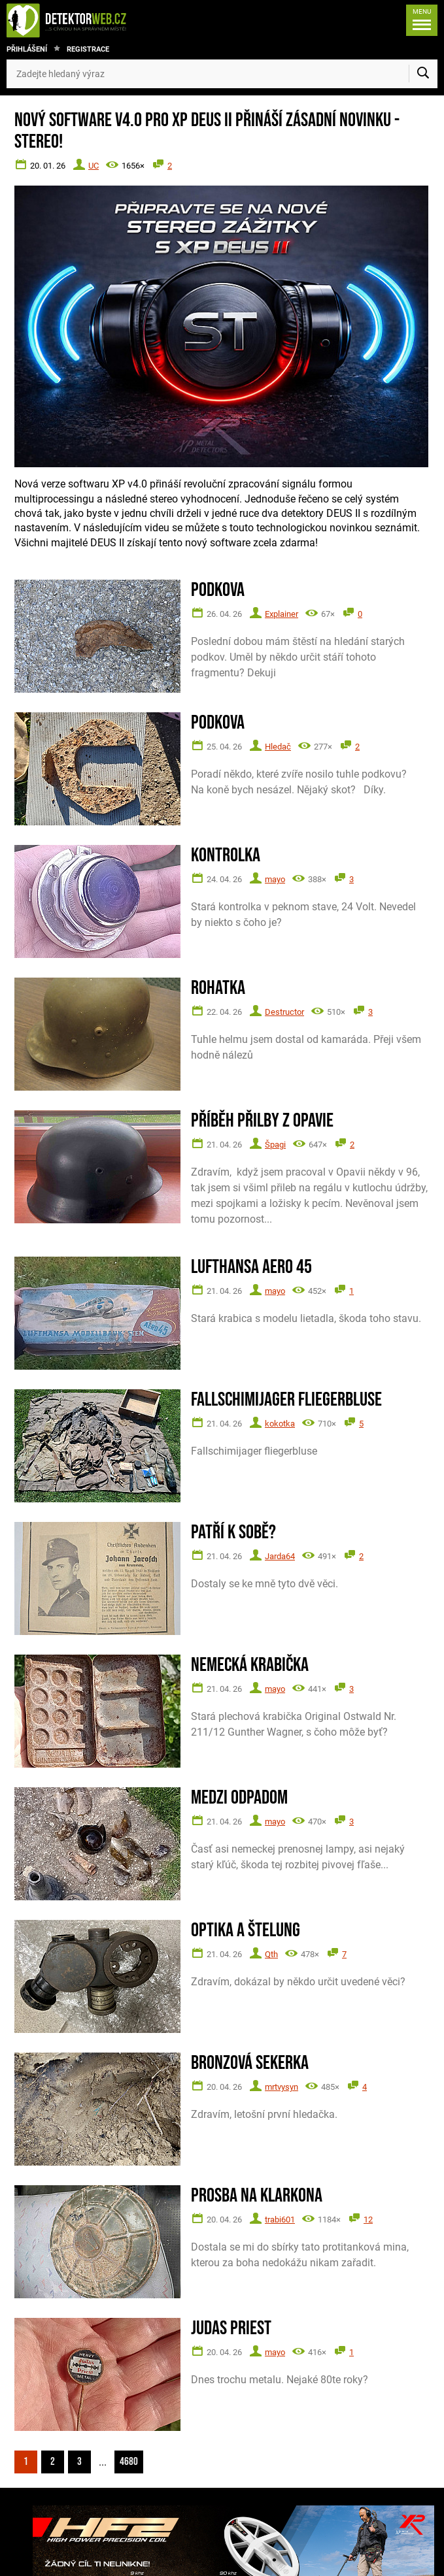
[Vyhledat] (423, 73)
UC (93, 166)
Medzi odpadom (239, 1798)
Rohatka (218, 988)
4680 (129, 2461)
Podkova (218, 590)
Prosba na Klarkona (256, 2196)
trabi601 (280, 2219)
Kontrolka (225, 856)
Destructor (284, 1012)
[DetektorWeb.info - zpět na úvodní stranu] (80, 20)
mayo (275, 879)
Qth (271, 1954)
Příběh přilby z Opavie (262, 1121)
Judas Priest (231, 2328)
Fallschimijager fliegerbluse (286, 1400)
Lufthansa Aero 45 (251, 1267)
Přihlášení (27, 49)
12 (368, 2219)
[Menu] (421, 20)
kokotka (280, 1423)
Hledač (278, 746)
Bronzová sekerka (250, 2063)
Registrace (88, 49)
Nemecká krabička (250, 1665)
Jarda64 (280, 1556)
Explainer (281, 614)
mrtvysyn (281, 2087)
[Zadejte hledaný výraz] (222, 73)
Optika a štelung (245, 1930)
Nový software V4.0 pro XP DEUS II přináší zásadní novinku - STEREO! (207, 131)
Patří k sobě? (233, 1533)
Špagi (275, 1144)
